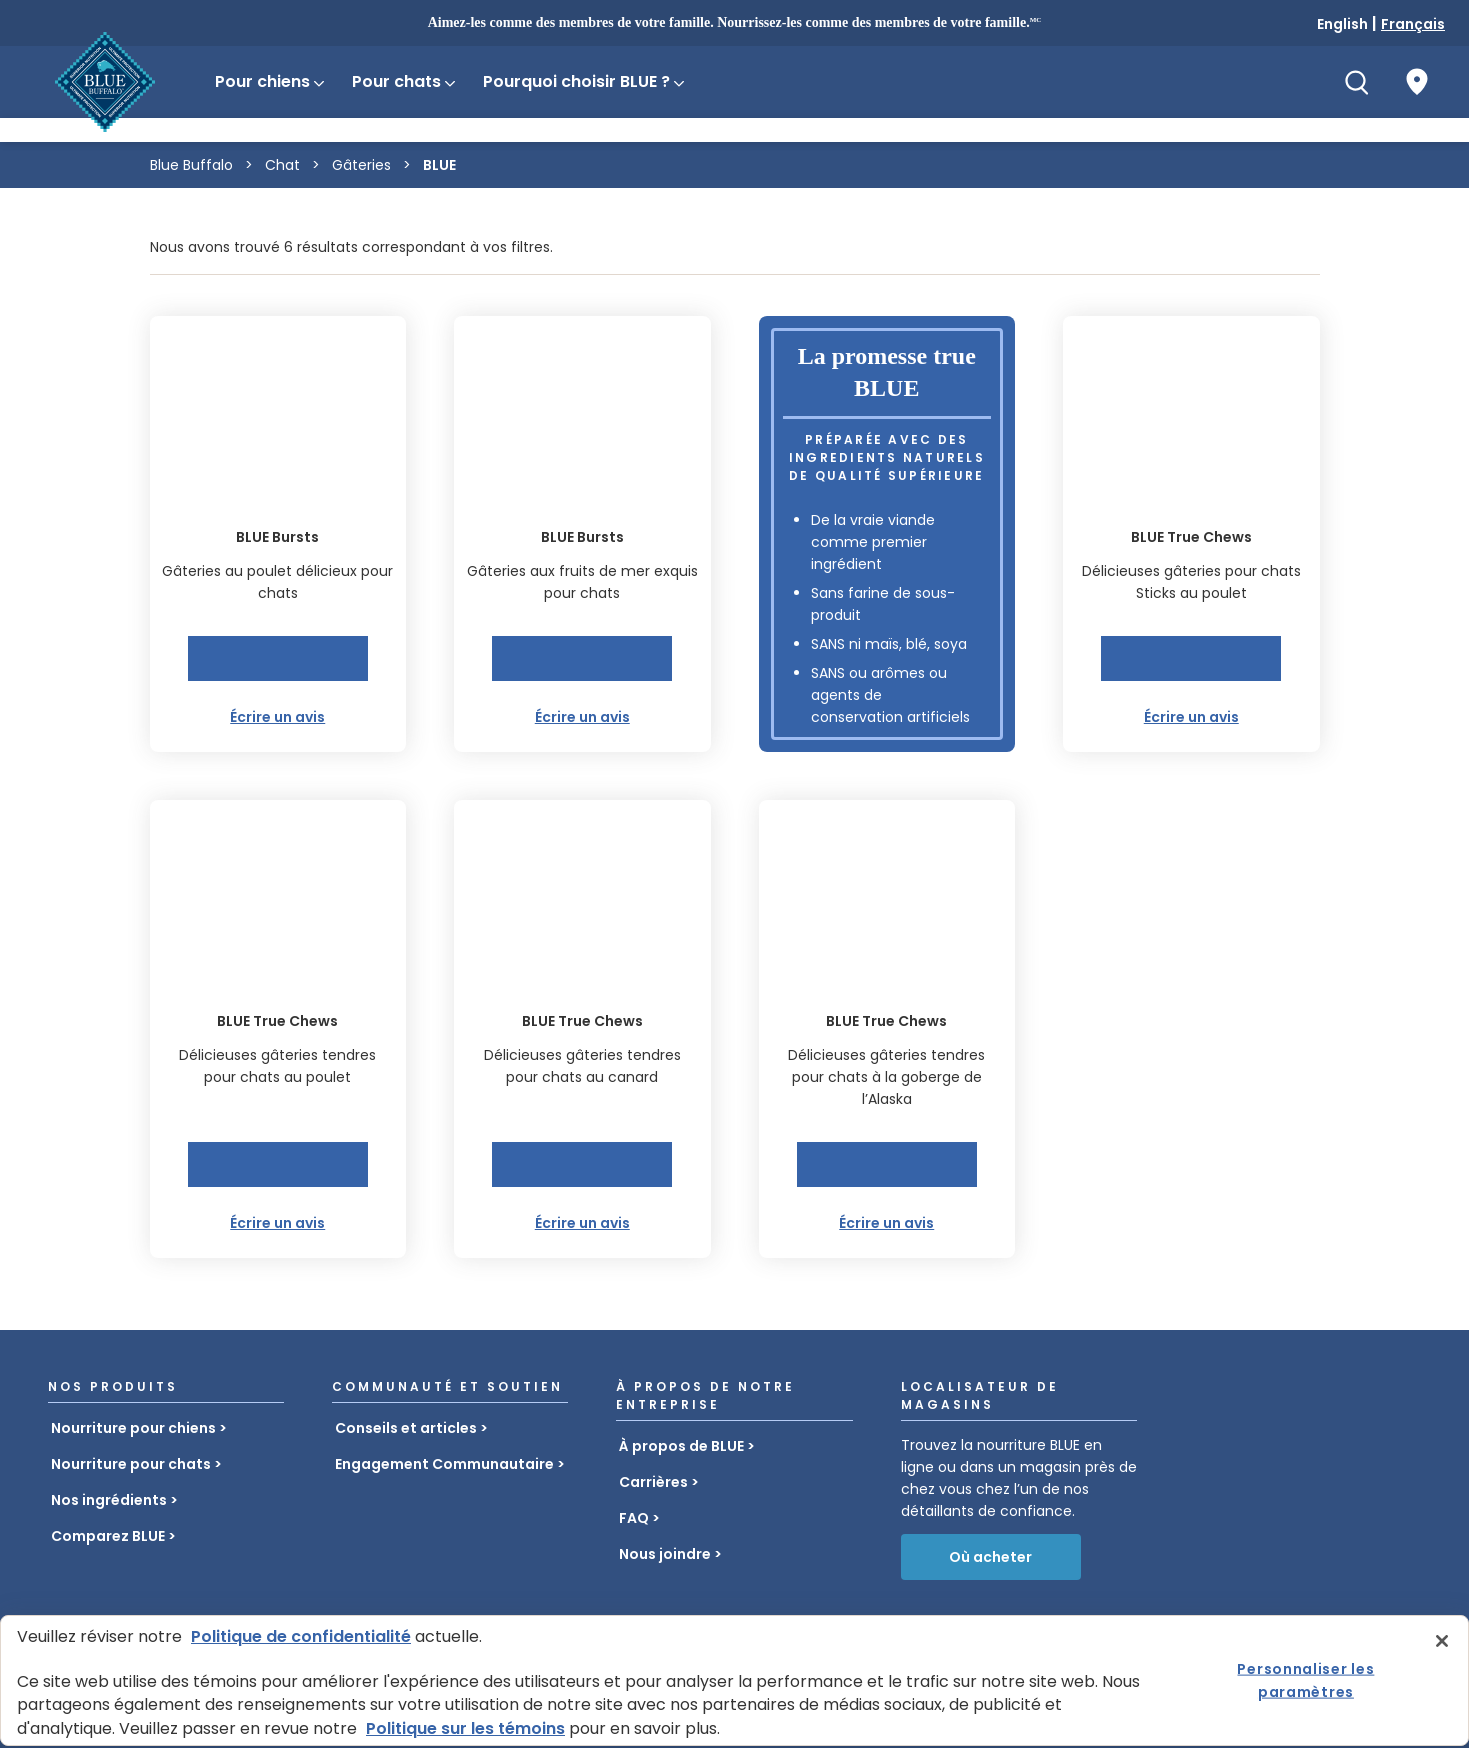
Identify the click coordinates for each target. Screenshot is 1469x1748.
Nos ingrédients (109, 1500)
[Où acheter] (1417, 82)
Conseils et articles (406, 1428)
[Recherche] (1357, 82)
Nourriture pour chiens (133, 1428)
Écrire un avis (277, 717)
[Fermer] (1442, 1641)
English (1342, 24)
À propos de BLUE (681, 1446)
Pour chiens (271, 81)
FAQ (634, 1518)
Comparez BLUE (108, 1536)
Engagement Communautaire (444, 1464)
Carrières (653, 1482)
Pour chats (405, 81)
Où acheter (990, 1557)
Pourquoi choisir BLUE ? (585, 81)
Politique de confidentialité (301, 1636)
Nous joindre (665, 1554)
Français (1413, 24)
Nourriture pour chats (131, 1464)
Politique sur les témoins (465, 1728)
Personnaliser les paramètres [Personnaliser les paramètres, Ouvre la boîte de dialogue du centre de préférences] (1305, 1680)
